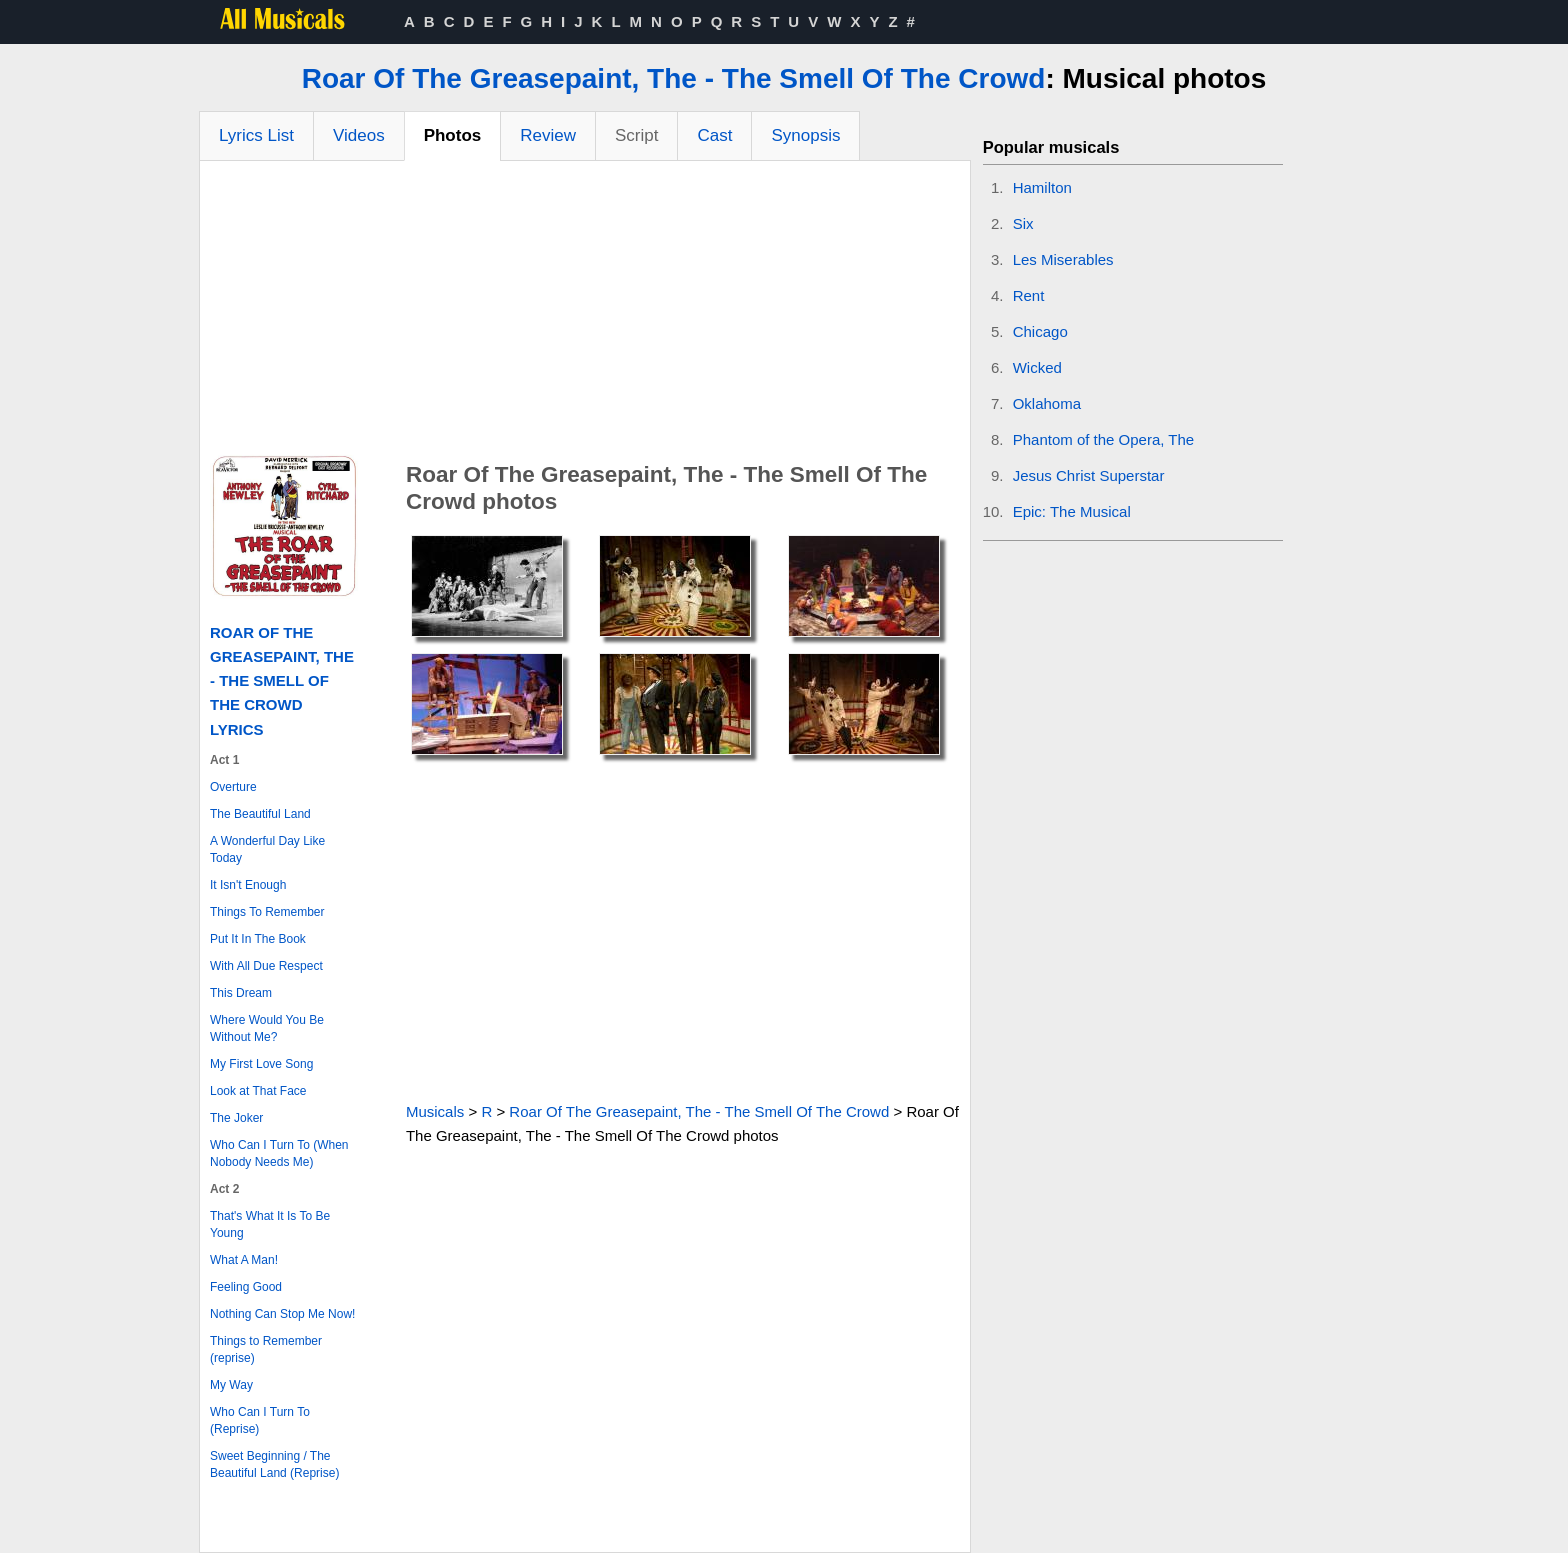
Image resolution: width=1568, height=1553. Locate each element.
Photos (453, 135)
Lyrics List (256, 135)
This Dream (241, 993)
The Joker (236, 1118)
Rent (1029, 295)
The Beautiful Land (260, 814)
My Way (231, 1385)
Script (636, 135)
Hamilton (1042, 187)
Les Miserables (1063, 259)
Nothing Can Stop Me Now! (282, 1314)
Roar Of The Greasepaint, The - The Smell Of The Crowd (674, 78)
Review (548, 135)
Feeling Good (246, 1287)
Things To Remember (267, 912)
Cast (714, 135)
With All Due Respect (266, 966)
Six (1023, 223)
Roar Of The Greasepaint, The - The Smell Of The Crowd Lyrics (282, 681)
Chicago (1040, 331)
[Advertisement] (585, 311)
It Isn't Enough (248, 885)
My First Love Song (261, 1064)
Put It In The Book (258, 939)
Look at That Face (258, 1091)
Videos (359, 135)
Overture (233, 787)
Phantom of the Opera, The (1104, 439)
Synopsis (805, 135)
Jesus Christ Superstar (1089, 475)
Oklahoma (1047, 403)
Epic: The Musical (1072, 511)
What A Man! (244, 1260)
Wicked (1037, 367)
